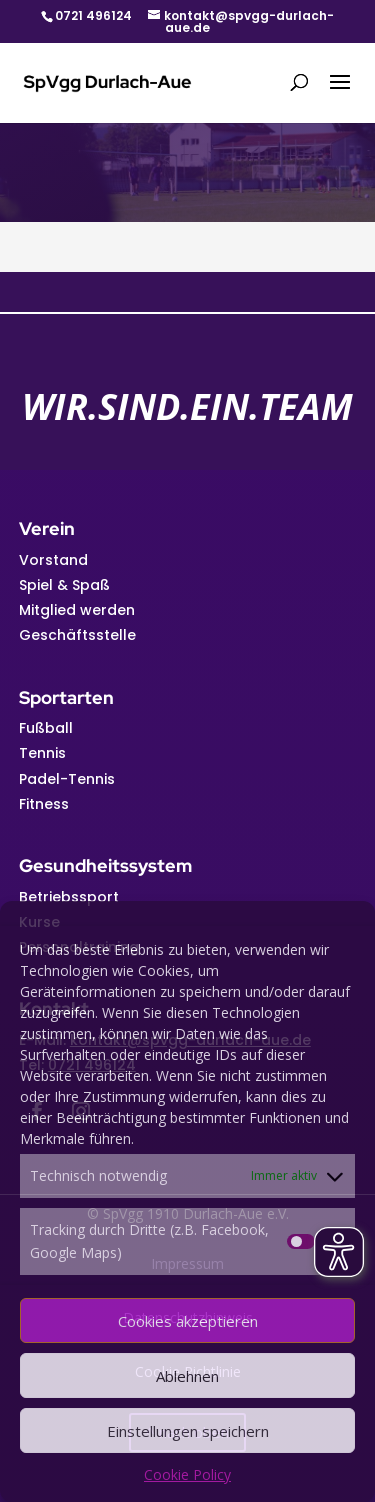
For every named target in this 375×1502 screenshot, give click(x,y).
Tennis (42, 753)
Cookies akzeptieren (188, 1321)
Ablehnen (187, 1376)
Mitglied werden (77, 610)
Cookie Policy (187, 1474)
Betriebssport (69, 897)
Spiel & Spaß (64, 585)
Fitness (44, 804)
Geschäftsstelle (77, 635)
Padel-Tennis (67, 779)
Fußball (46, 728)
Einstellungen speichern (188, 1431)
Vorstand (53, 560)
